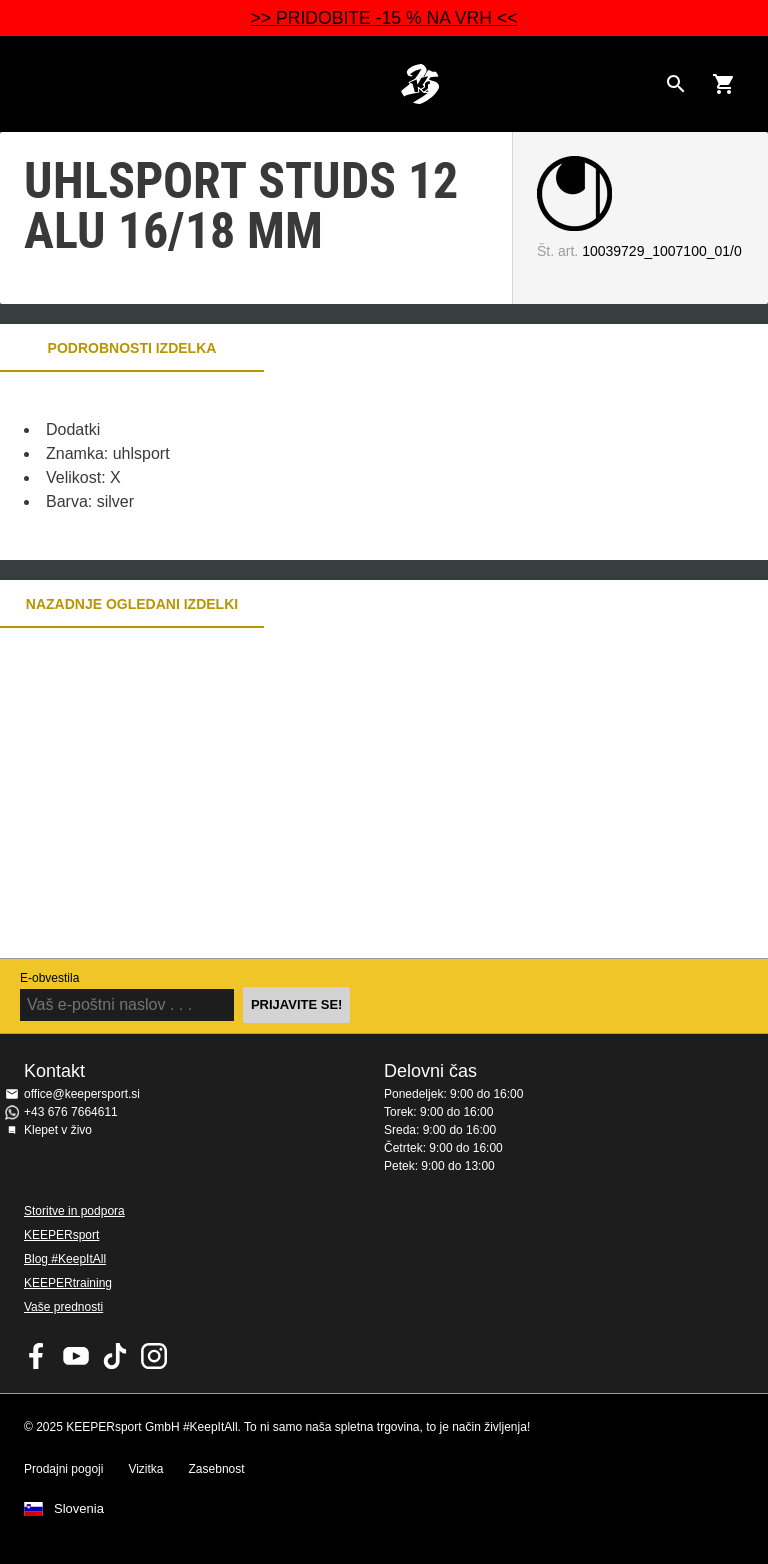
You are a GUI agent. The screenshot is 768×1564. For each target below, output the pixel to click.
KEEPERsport (61, 1235)
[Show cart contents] (724, 84)
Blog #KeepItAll (65, 1259)
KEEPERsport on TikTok (115, 1356)
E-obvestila (49, 978)
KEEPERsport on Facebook (37, 1356)
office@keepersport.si (82, 1094)
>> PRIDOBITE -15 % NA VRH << (384, 18)
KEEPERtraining (68, 1283)
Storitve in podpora (74, 1211)
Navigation (32, 84)
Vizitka (145, 1469)
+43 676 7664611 (71, 1112)
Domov (420, 84)
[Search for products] (676, 84)
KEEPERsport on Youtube (76, 1356)
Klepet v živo (58, 1130)
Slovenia (79, 1509)
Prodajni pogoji (63, 1469)
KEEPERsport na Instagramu (154, 1356)
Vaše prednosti (63, 1307)
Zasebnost (217, 1469)
